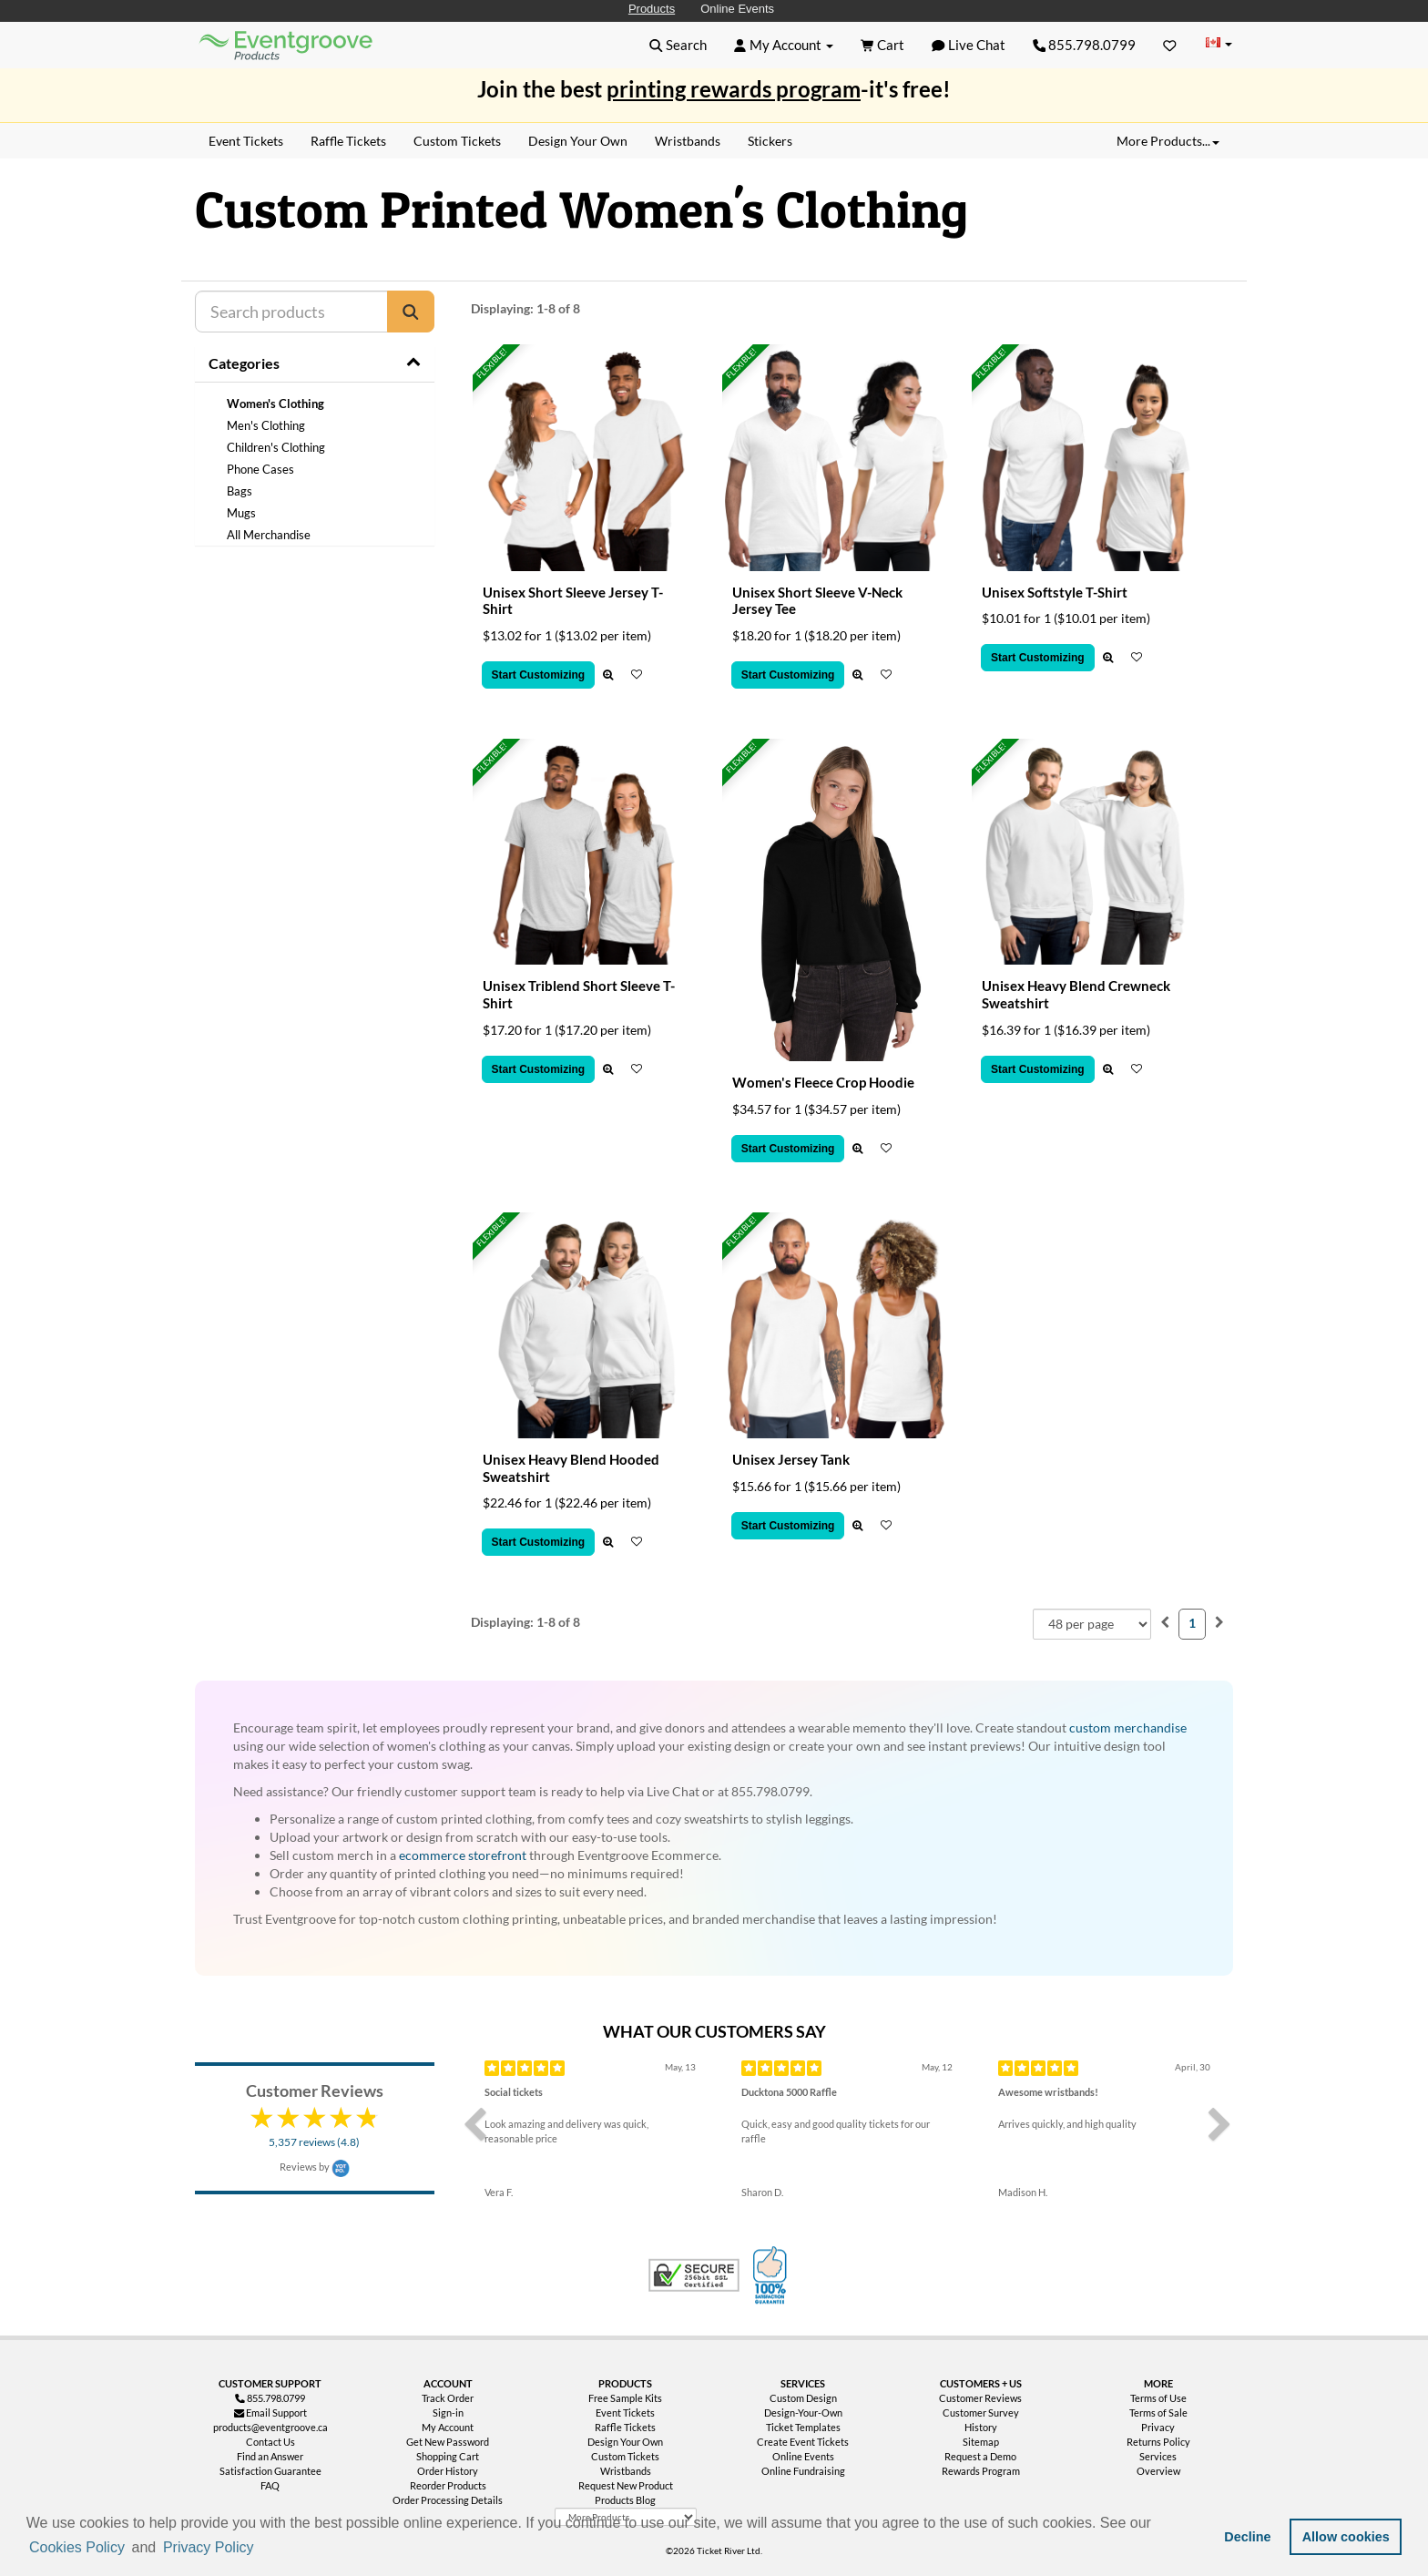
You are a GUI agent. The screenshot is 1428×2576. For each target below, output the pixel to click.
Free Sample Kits (625, 2398)
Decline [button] (1247, 2537)
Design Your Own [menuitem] (577, 140)
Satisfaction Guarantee (270, 2471)
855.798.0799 (1085, 44)
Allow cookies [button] (1346, 2537)
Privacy (1158, 2427)
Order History (447, 2471)
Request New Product (625, 2485)
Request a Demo (980, 2456)
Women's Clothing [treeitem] (275, 403)
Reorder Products (448, 2485)
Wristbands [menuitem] (687, 140)
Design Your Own (625, 2442)
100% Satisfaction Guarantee (772, 2275)
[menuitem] (1164, 1622)
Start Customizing (539, 675)
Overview (1158, 2471)
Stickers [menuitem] (770, 140)
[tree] (314, 469)
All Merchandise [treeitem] (269, 534)
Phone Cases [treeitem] (260, 469)
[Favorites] (1169, 44)
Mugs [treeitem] (241, 513)
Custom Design (803, 2398)
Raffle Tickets (625, 2427)
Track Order (448, 2398)
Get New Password (447, 2442)
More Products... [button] (1168, 140)
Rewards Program (981, 2471)
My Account (448, 2427)
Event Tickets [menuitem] (246, 140)
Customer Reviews (980, 2398)
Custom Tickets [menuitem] (457, 140)
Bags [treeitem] (239, 491)
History (980, 2427)
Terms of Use (1158, 2398)
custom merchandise (1128, 1727)
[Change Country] (1218, 44)
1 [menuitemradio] (1192, 1622)
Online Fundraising (803, 2471)
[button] (263, 2548)
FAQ (270, 2485)
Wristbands (625, 2471)
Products (651, 8)
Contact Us (270, 2442)
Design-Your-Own (803, 2412)
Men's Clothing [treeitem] (266, 425)
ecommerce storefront (462, 1855)
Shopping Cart (447, 2456)
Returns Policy (1158, 2442)
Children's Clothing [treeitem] (276, 447)
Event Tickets (625, 2412)
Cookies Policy (77, 2547)
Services (1158, 2456)
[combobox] (1092, 1624)
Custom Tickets (625, 2456)
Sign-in (448, 2412)
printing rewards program (734, 89)
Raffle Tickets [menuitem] (348, 140)
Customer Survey (981, 2412)
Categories (244, 363)
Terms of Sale (1158, 2412)
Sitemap (981, 2442)
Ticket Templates (803, 2427)
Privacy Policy (208, 2547)
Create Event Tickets (803, 2442)
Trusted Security (694, 2275)
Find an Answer (270, 2456)
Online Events (737, 8)
